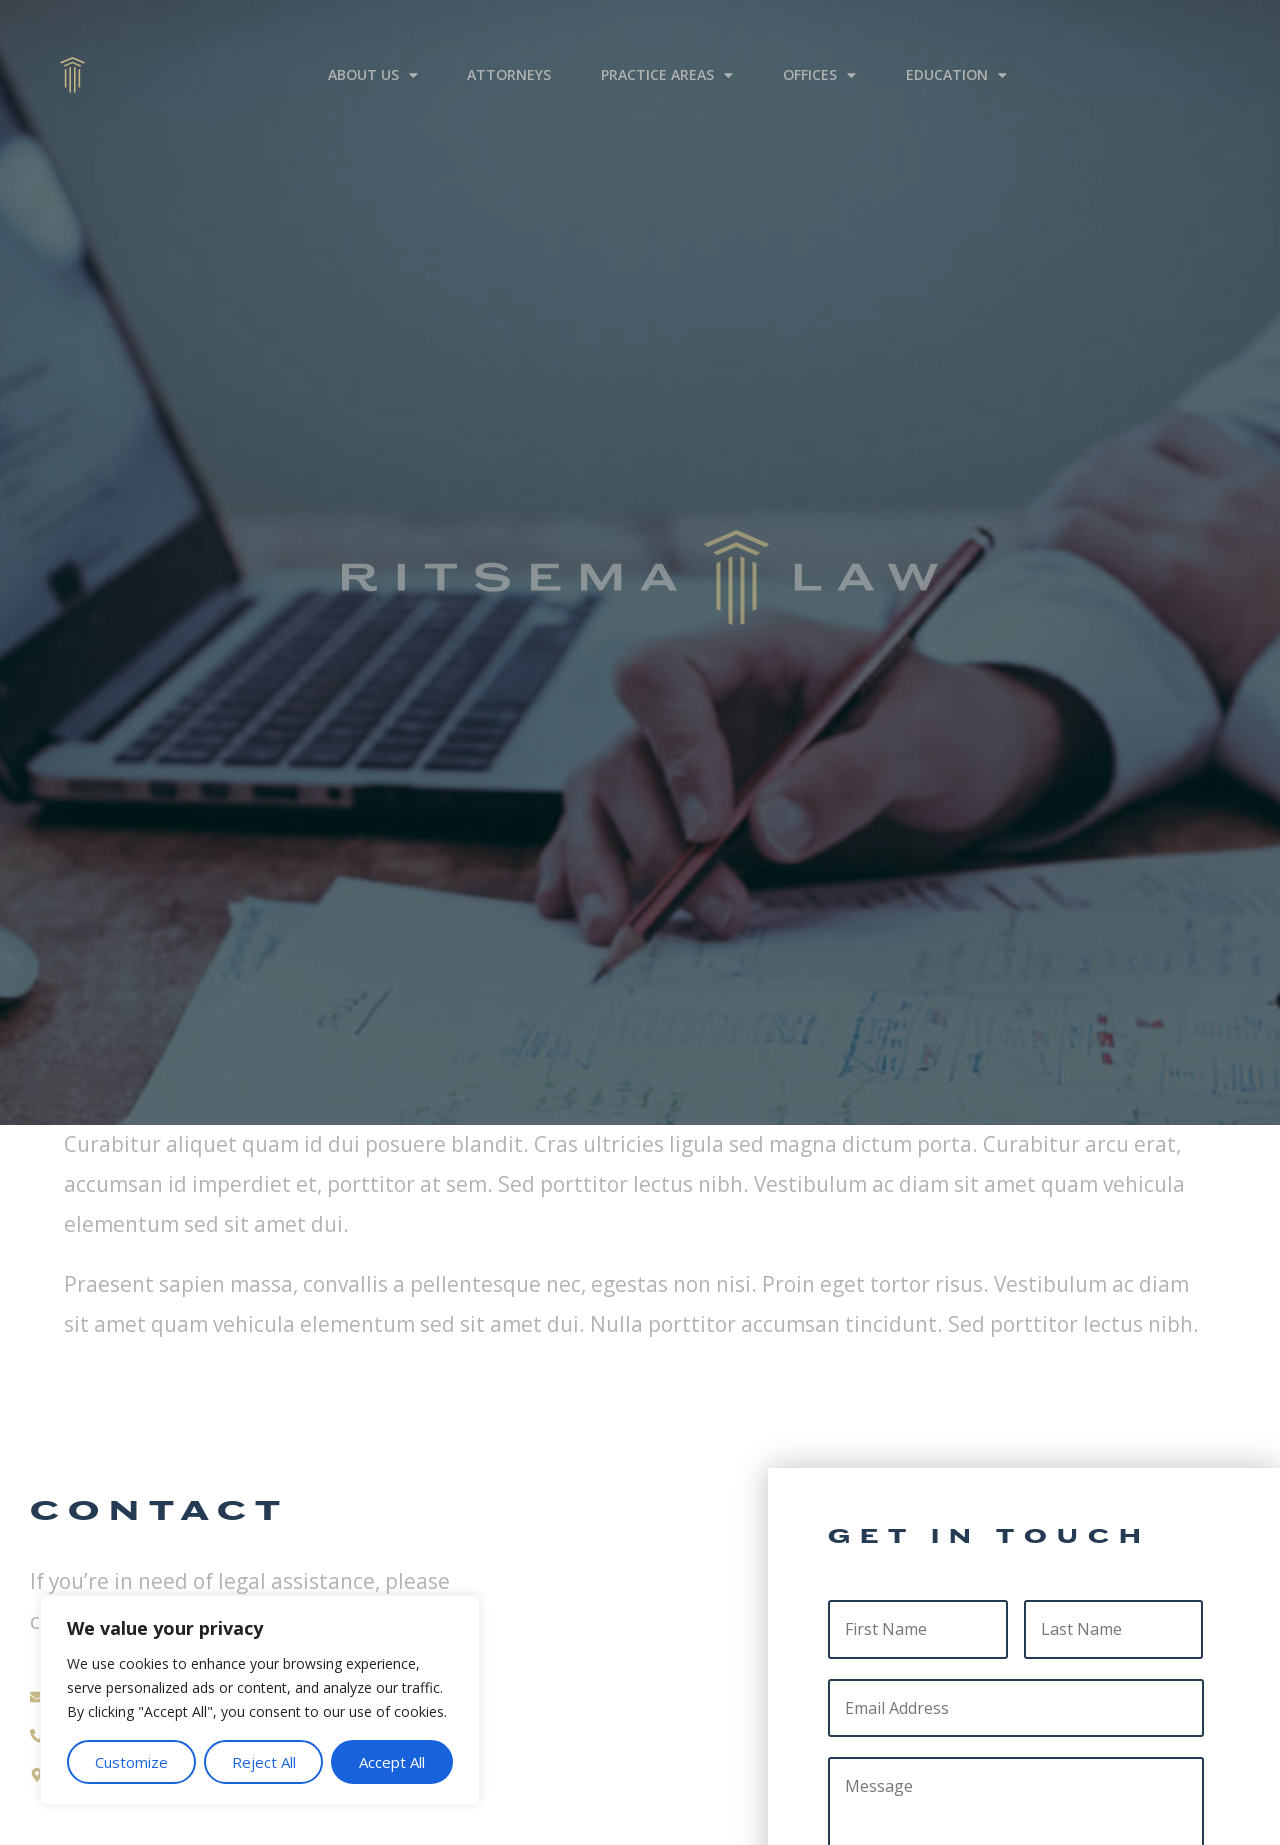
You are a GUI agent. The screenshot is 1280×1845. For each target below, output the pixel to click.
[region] (260, 1700)
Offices (819, 59)
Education (956, 59)
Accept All (392, 1762)
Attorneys (509, 58)
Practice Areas (667, 59)
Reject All (264, 1762)
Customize (131, 1762)
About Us (373, 59)
